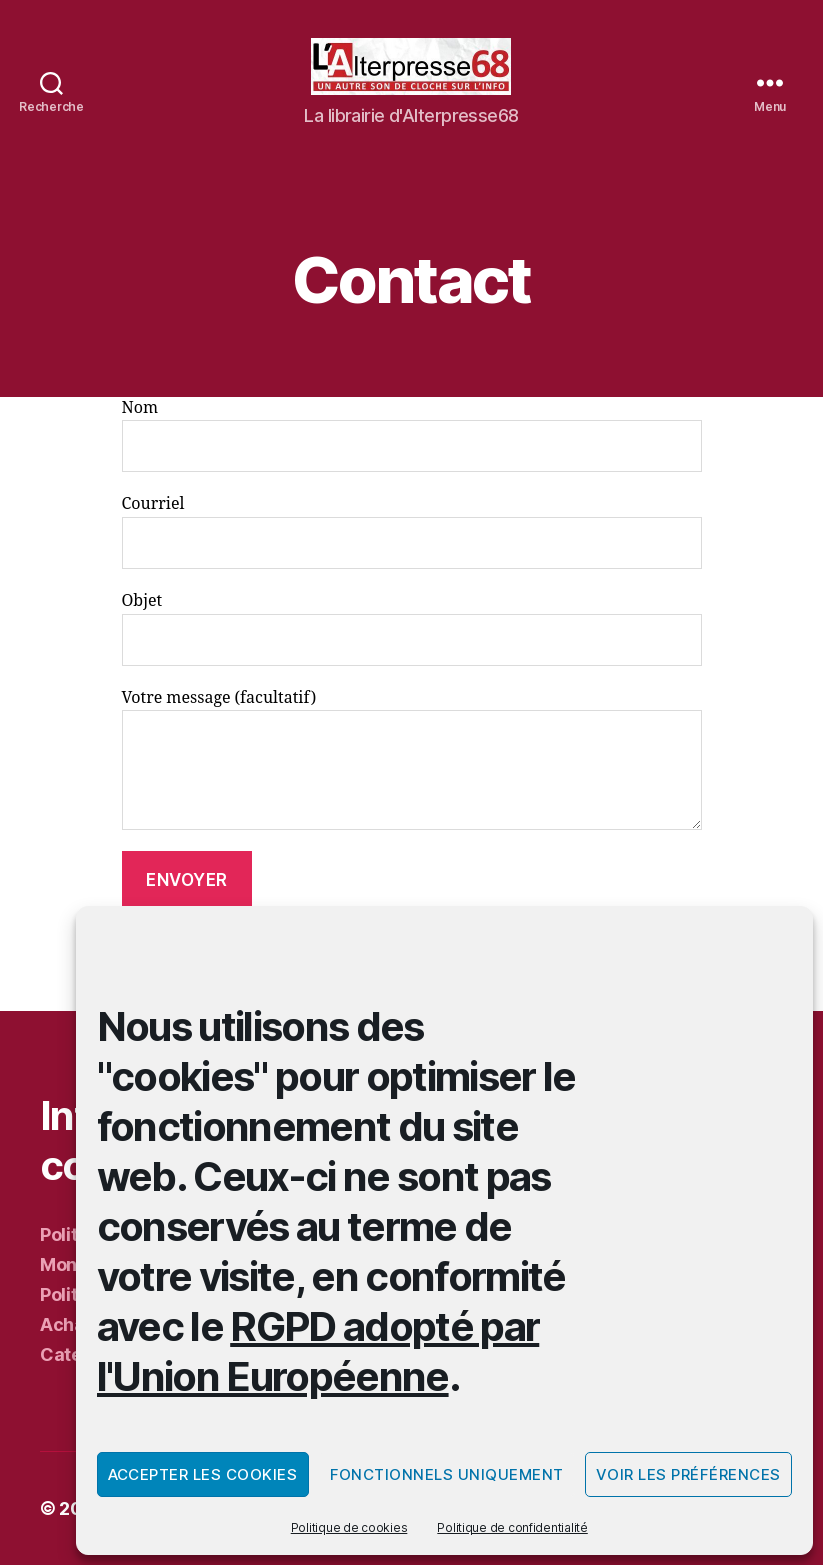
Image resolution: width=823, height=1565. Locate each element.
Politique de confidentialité (512, 1527)
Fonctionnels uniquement (447, 1474)
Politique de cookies (349, 1527)
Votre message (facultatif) (412, 759)
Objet (412, 628)
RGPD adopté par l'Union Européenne (318, 1351)
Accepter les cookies (203, 1474)
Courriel (412, 531)
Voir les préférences (688, 1474)
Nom (412, 435)
